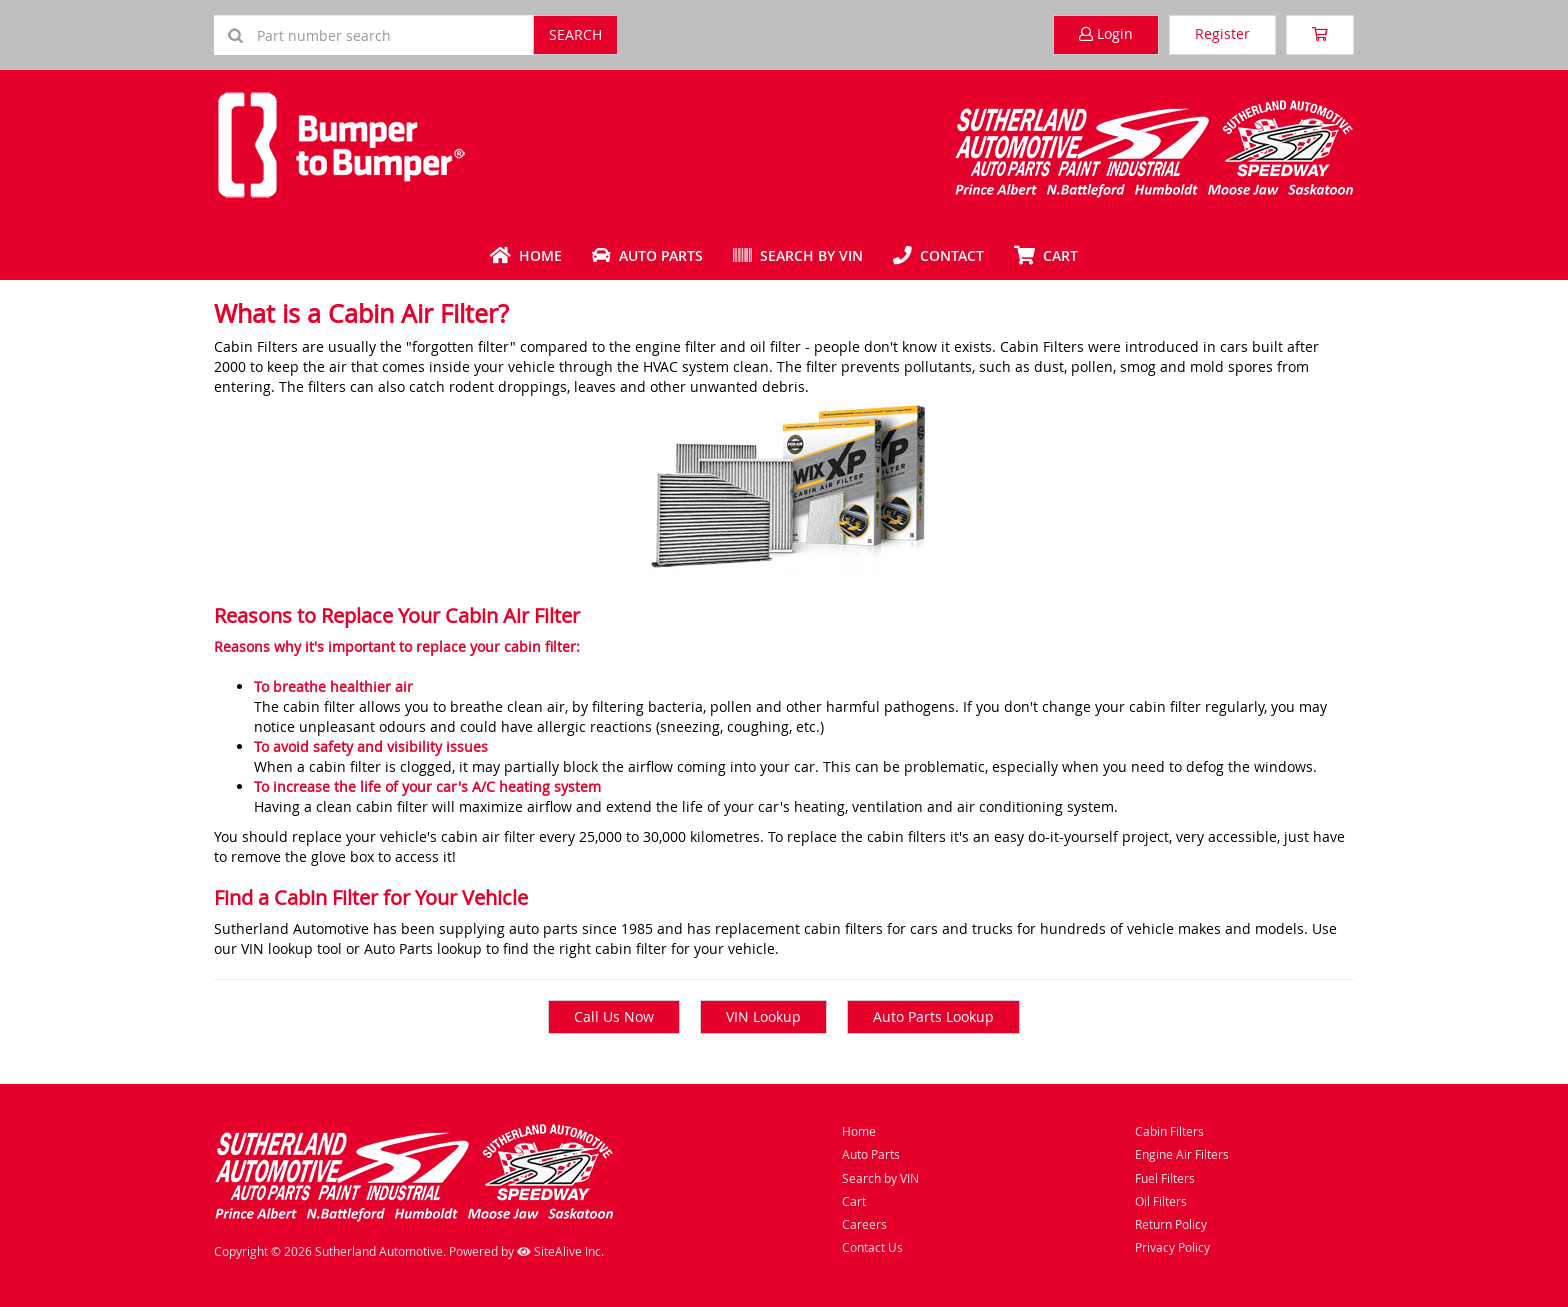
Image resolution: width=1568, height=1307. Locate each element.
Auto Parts (647, 255)
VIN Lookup (763, 1016)
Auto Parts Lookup (933, 1016)
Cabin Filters (1169, 1131)
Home (526, 255)
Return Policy (1171, 1224)
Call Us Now (614, 1016)
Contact (938, 255)
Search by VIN (798, 255)
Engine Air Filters (1182, 1154)
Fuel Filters (1165, 1178)
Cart (854, 1201)
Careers (864, 1224)
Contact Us (872, 1247)
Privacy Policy (1172, 1247)
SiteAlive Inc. (560, 1251)
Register (1222, 33)
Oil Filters (1161, 1201)
